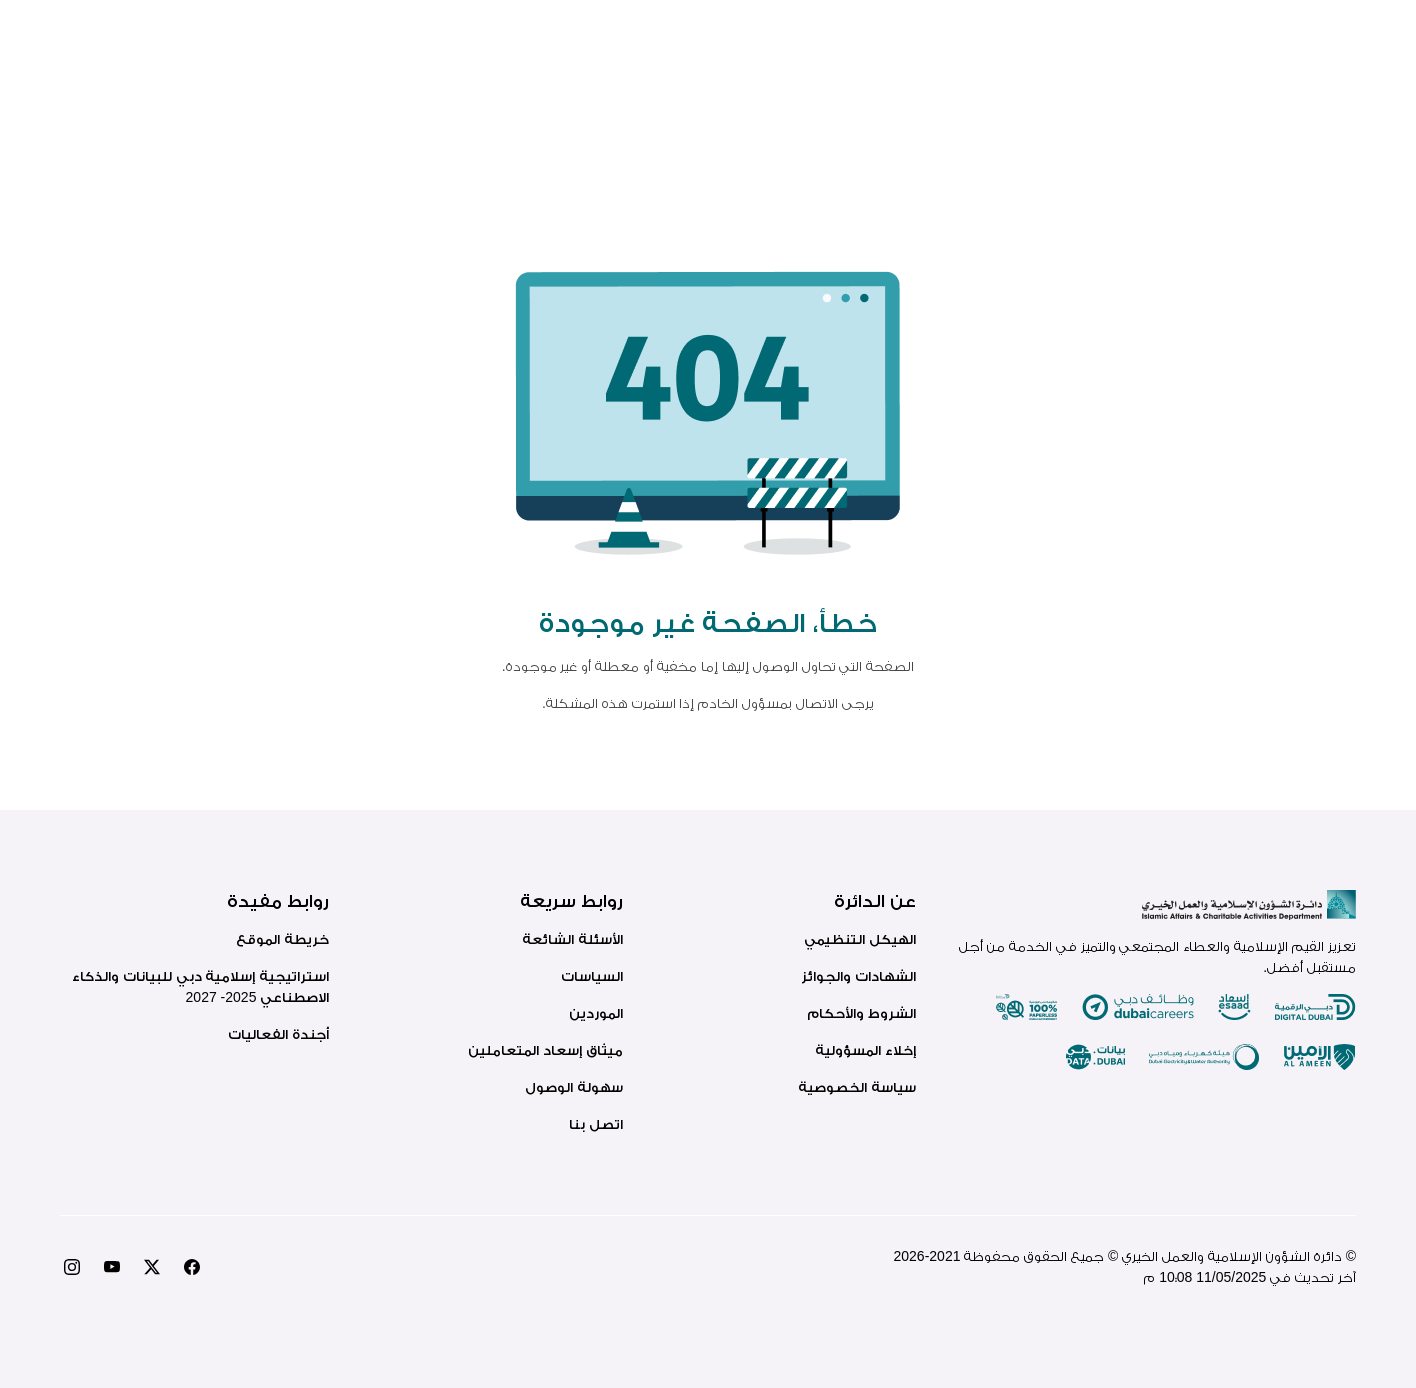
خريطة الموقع (282, 939)
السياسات (592, 976)
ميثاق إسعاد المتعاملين (545, 1050)
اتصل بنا (596, 1124)
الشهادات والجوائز (858, 976)
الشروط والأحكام (861, 1013)
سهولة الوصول (574, 1087)
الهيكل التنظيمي (860, 939)
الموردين (596, 1013)
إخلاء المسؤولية (865, 1050)
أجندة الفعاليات (278, 1034)
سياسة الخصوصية (857, 1087)
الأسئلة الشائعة (572, 939)
